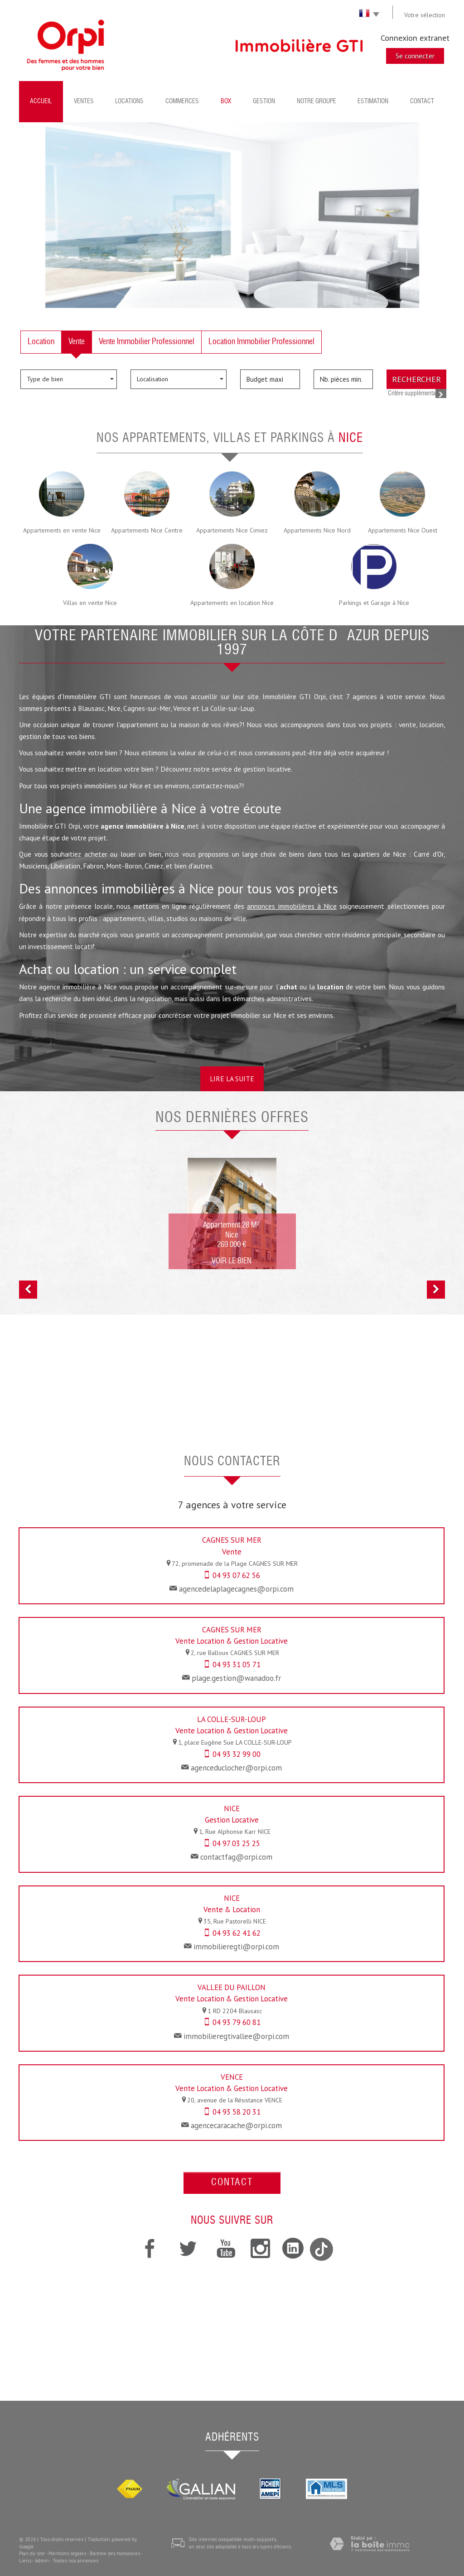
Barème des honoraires (115, 2553)
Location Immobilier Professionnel (261, 342)
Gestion (264, 101)
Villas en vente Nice (90, 603)
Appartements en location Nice (232, 603)
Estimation (373, 101)
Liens (25, 2560)
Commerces (182, 101)
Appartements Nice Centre (147, 530)
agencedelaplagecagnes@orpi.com (236, 1589)
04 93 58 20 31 (237, 2112)
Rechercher (416, 379)
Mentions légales (67, 2553)
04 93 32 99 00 (237, 1754)
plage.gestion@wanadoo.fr (236, 1678)
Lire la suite (232, 1078)
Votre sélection (424, 15)
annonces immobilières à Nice (292, 906)
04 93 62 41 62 (237, 1933)
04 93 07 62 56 (236, 1575)
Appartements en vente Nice (62, 530)
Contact (422, 101)
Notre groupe (316, 101)
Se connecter (415, 55)
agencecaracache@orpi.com (236, 2125)
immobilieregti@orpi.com (236, 1947)
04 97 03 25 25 (236, 1843)
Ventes (84, 101)
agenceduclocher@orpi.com (236, 1768)
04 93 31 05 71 (237, 1664)
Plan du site (32, 2553)
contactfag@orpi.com (236, 1857)
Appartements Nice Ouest (402, 530)
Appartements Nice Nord (317, 530)
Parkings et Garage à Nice (374, 603)
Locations (129, 101)
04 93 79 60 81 (237, 2022)
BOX (226, 101)
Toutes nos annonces (75, 2560)
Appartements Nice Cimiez (232, 530)
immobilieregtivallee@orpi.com (236, 2036)
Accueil (41, 101)
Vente (76, 342)
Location (41, 342)
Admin (42, 2560)
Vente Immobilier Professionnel (146, 342)
